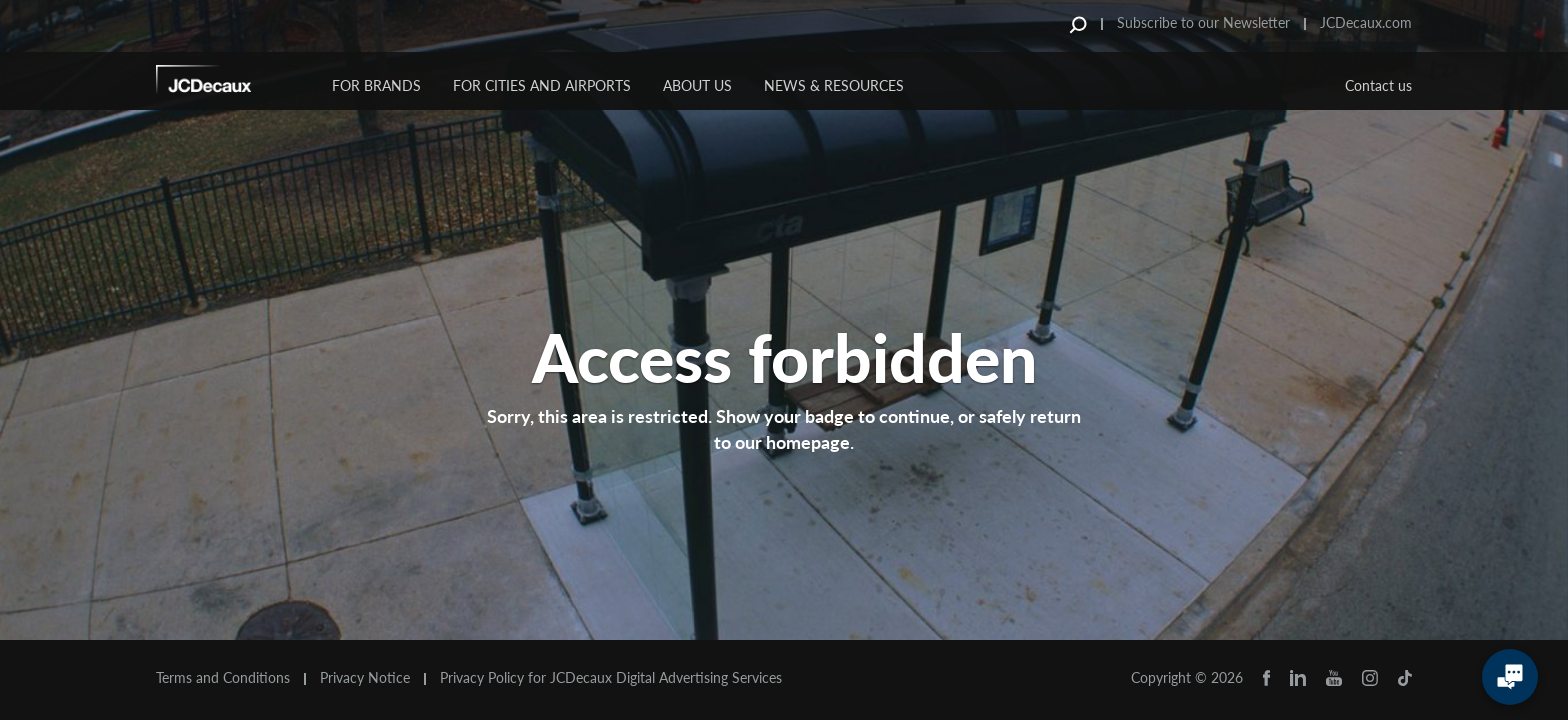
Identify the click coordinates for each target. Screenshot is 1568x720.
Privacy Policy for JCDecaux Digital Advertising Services (611, 678)
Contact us (1378, 85)
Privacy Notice (365, 678)
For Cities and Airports (542, 85)
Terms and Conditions (223, 678)
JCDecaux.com (1366, 22)
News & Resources (834, 85)
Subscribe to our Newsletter (1203, 22)
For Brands (376, 85)
